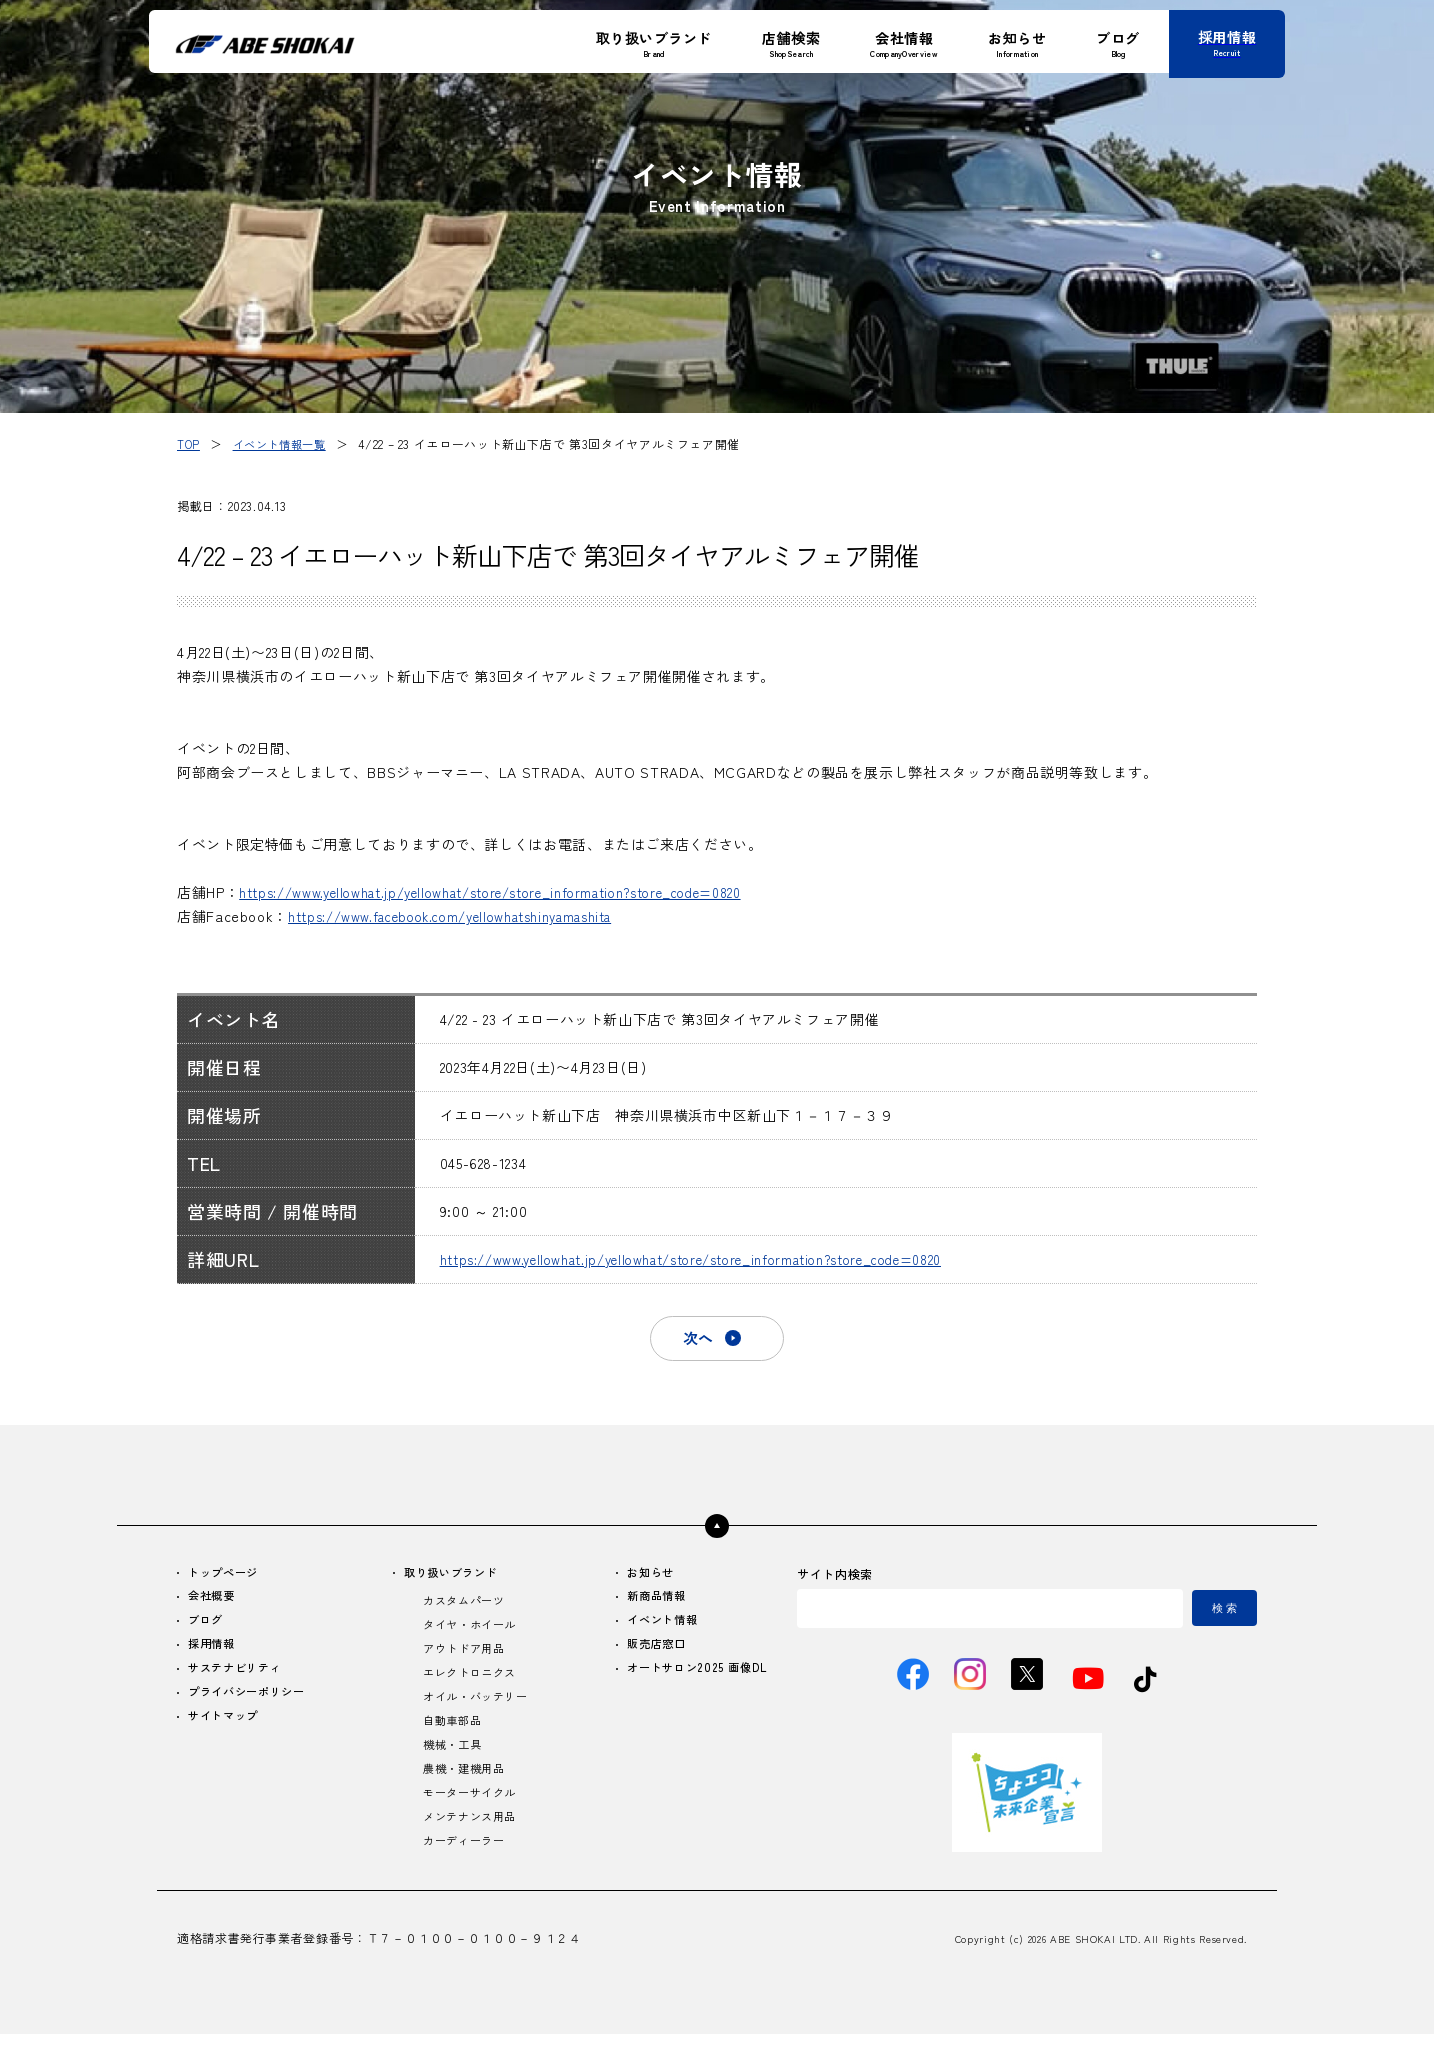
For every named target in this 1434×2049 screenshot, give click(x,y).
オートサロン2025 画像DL (693, 1675)
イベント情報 (657, 1625)
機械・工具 (451, 1755)
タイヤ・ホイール (470, 1630)
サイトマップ (227, 1725)
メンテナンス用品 (470, 1830)
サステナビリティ (239, 1675)
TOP (189, 443)
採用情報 (214, 1650)
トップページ (227, 1575)
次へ (697, 1339)
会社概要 (214, 1600)
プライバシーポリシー (252, 1700)
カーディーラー (464, 1855)
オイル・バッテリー (477, 1705)
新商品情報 (650, 1600)
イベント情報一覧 (284, 443)
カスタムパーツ (464, 1605)
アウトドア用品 (464, 1655)
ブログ (208, 1625)
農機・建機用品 (464, 1780)
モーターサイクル (470, 1805)
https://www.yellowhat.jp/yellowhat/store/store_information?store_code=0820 (519, 892)
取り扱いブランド (452, 1575)
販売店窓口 (650, 1650)
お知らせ (644, 1575)
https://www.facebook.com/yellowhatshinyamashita (468, 916)
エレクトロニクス (470, 1680)
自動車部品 (451, 1730)
